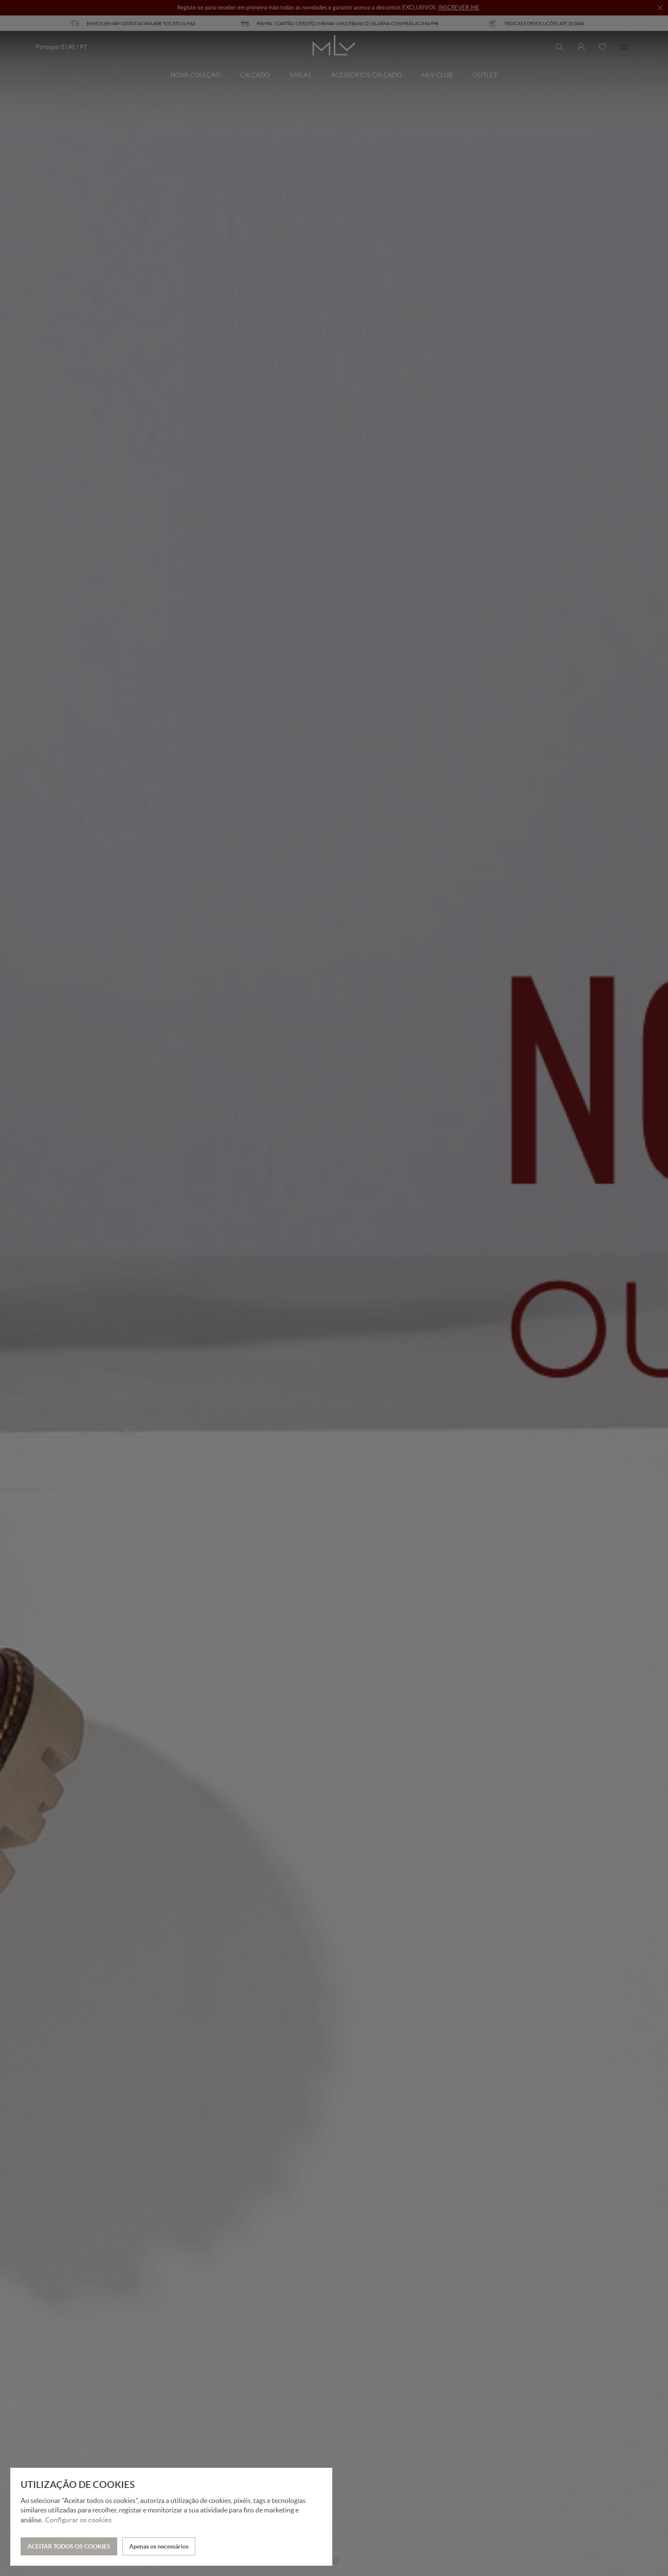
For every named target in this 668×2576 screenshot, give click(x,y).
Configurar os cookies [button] (78, 2520)
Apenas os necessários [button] (158, 2546)
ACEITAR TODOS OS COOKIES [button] (68, 2546)
